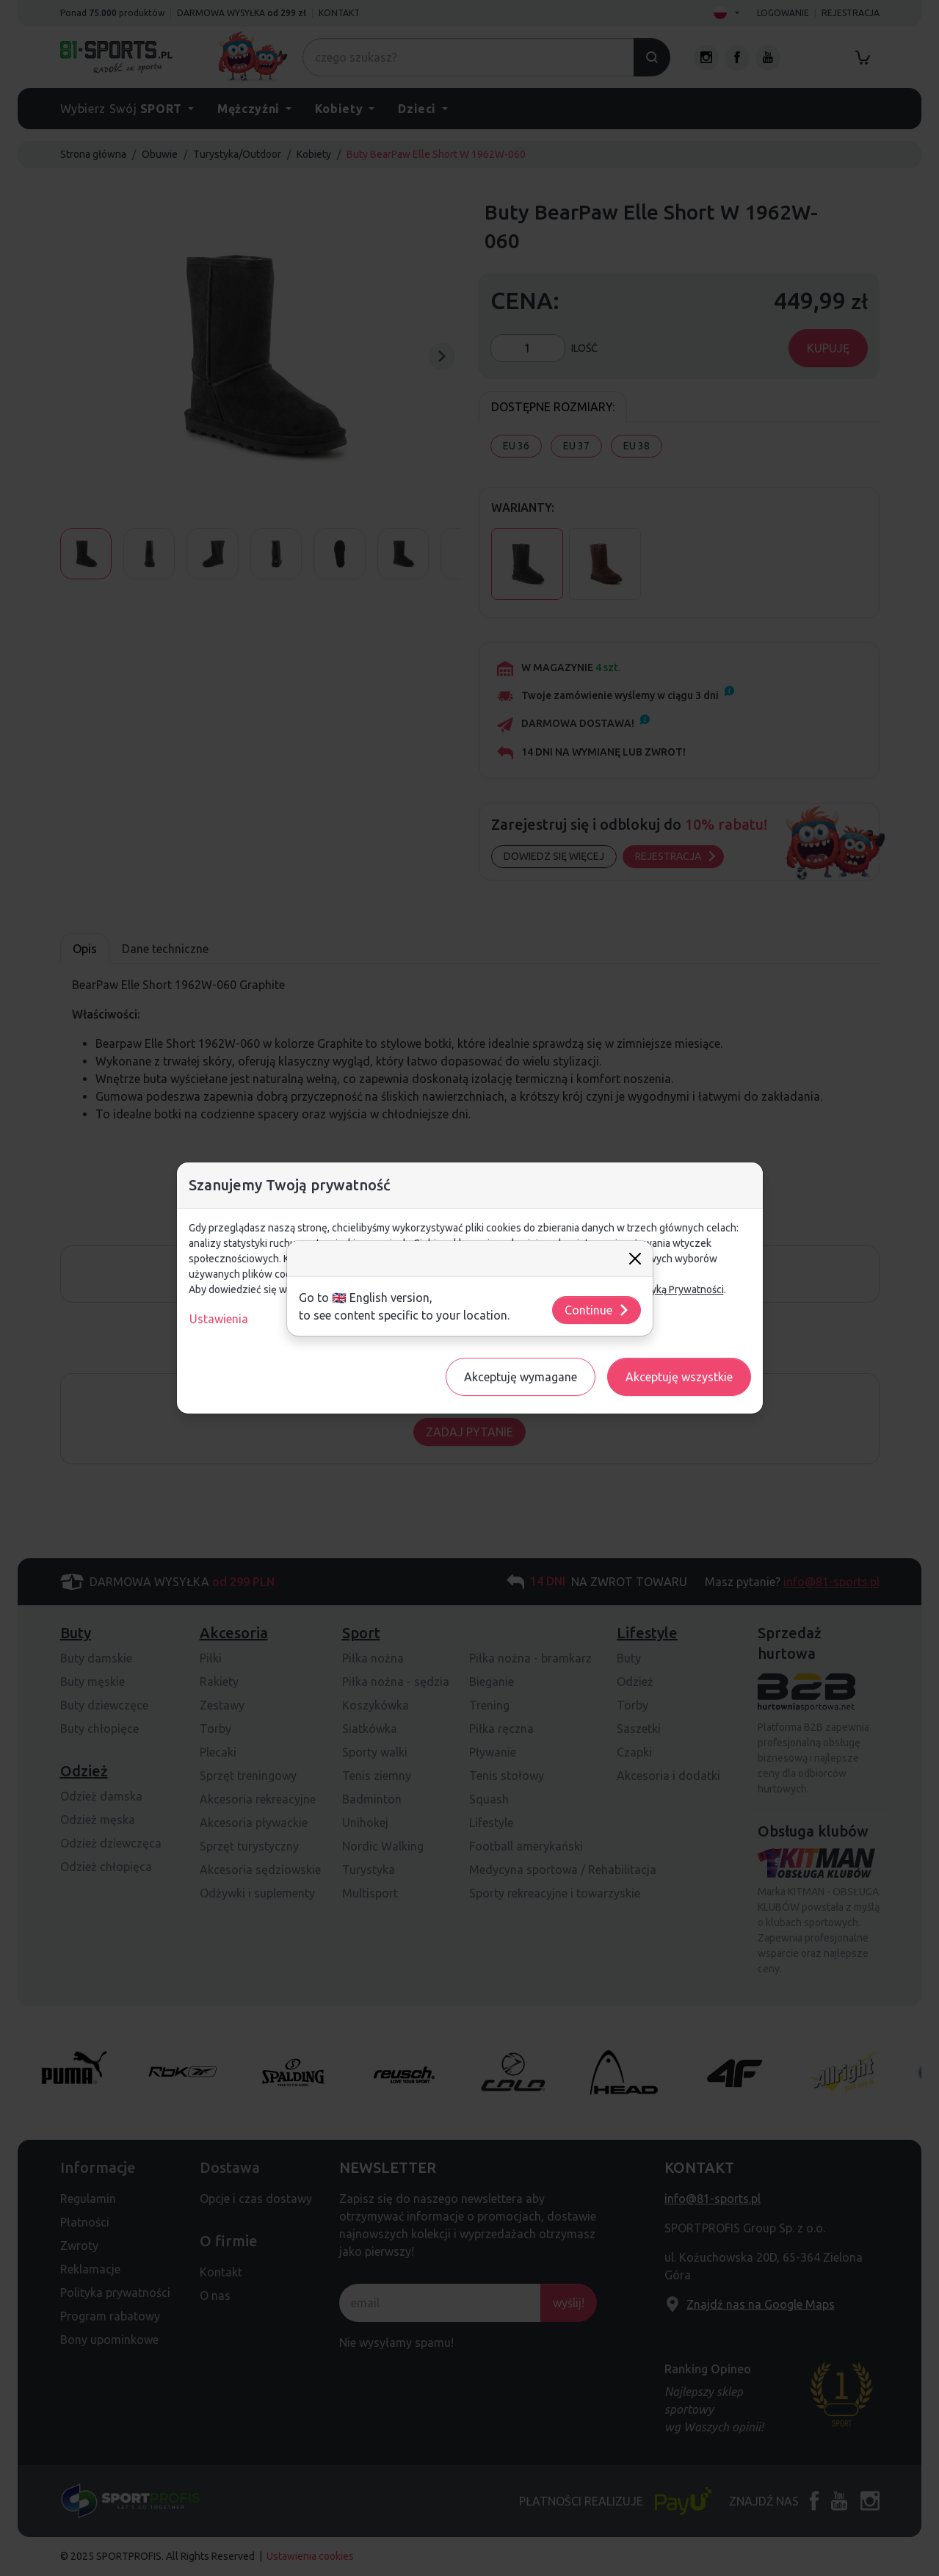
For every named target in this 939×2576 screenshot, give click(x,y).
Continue (597, 1310)
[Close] (635, 1258)
